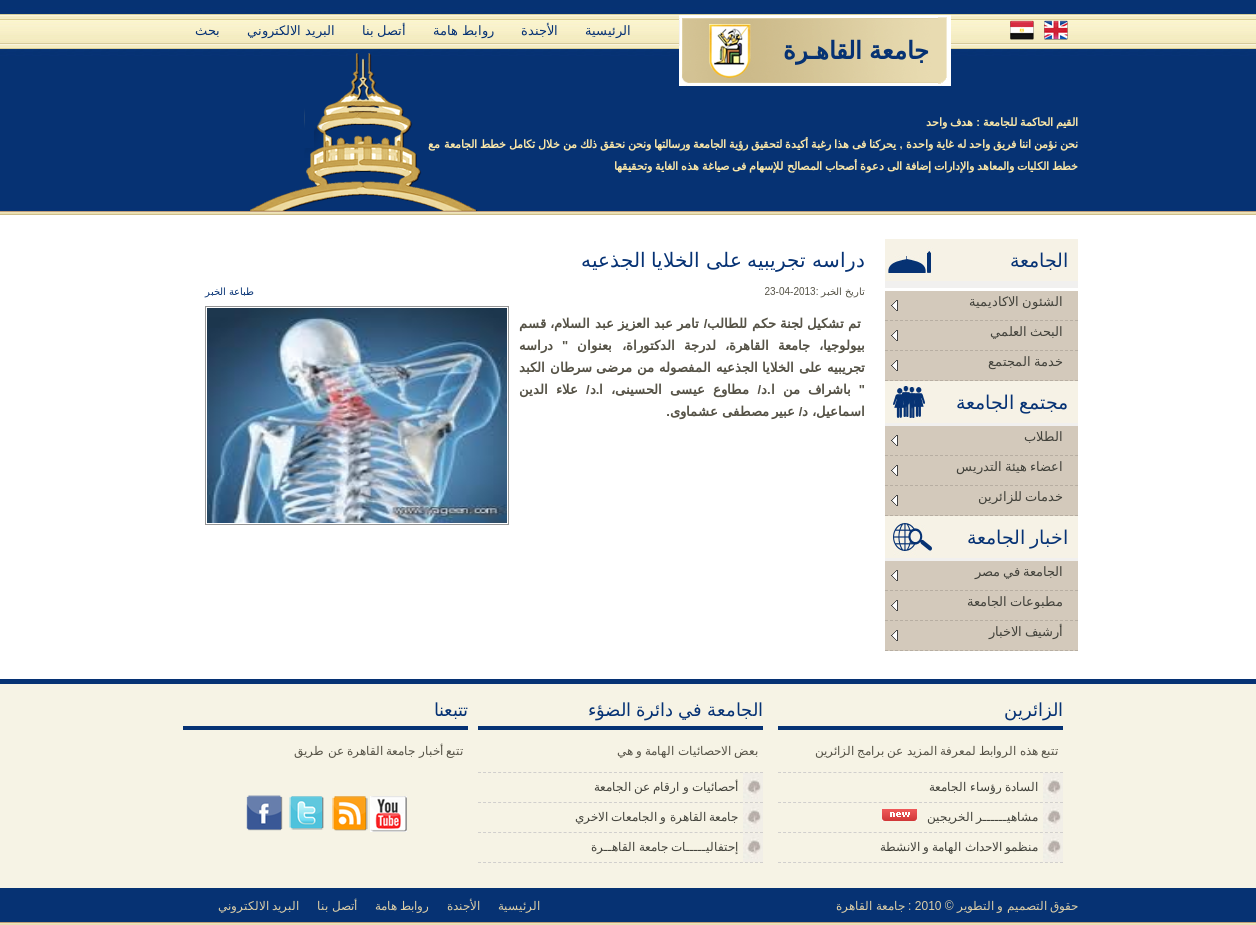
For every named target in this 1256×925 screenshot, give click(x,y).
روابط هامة (463, 30)
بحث (207, 30)
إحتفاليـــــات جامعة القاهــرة (664, 847)
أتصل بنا (384, 30)
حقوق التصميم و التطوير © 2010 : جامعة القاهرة (957, 906)
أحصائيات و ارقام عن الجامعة (666, 787)
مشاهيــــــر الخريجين (960, 816)
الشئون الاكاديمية (1016, 301)
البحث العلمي (1026, 331)
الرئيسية (608, 30)
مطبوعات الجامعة (1015, 601)
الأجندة (539, 30)
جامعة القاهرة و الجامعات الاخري (656, 817)
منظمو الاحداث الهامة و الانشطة (959, 847)
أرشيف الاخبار (1026, 631)
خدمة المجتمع (1025, 361)
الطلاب (1043, 436)
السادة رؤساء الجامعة (983, 787)
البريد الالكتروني (291, 30)
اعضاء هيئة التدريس (1010, 466)
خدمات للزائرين (1020, 496)
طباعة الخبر (229, 291)
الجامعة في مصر (1019, 571)
